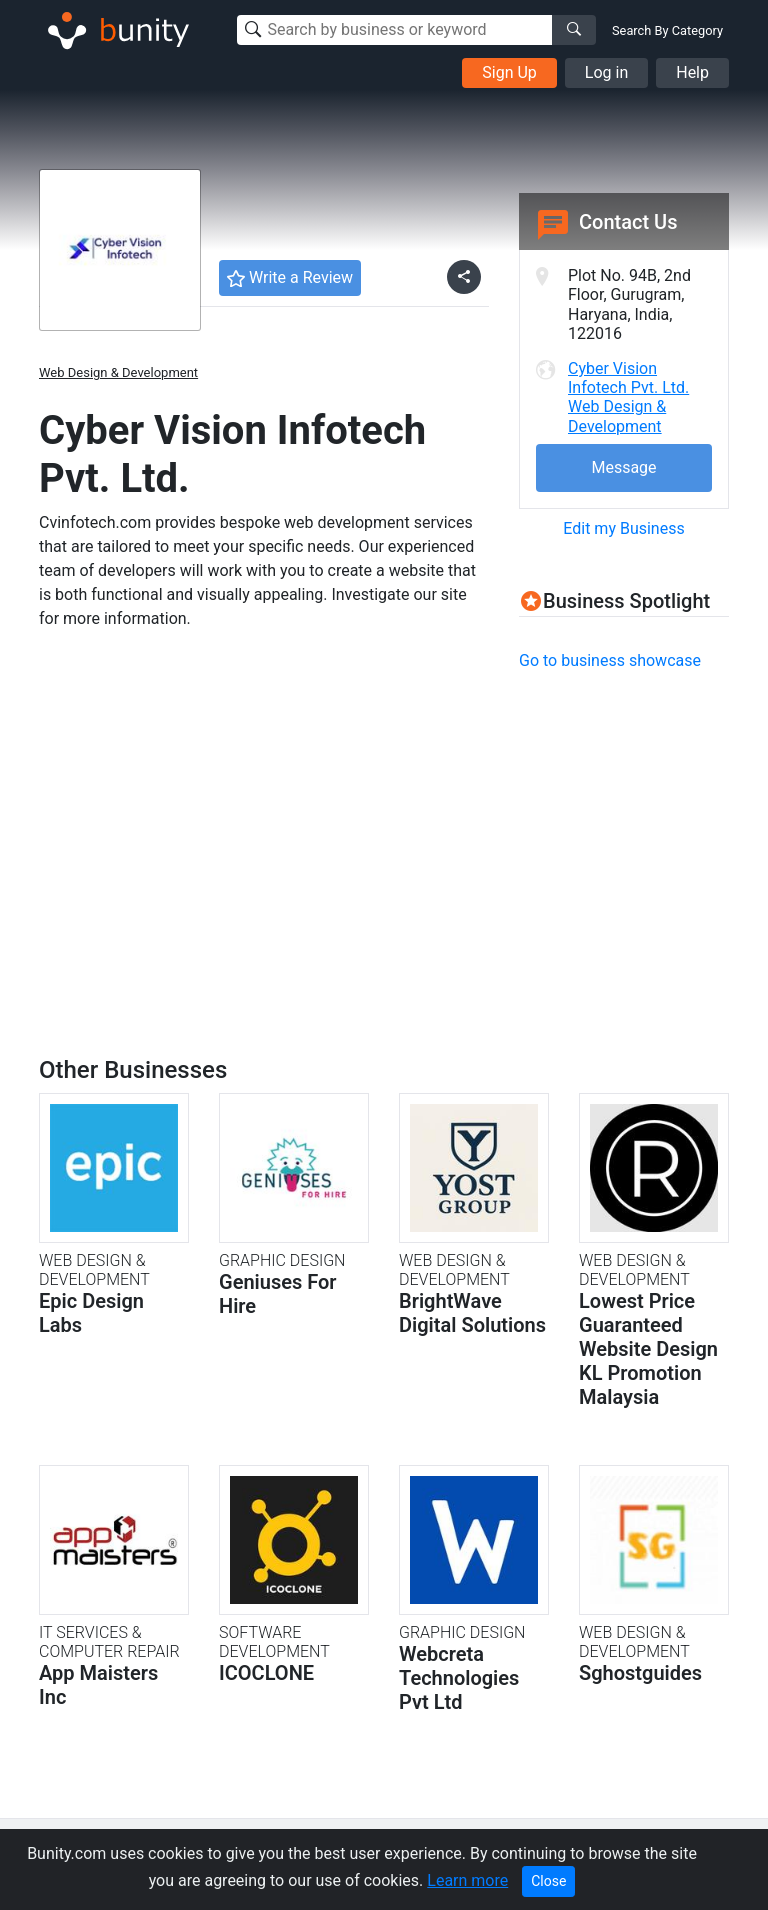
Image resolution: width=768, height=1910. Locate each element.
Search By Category (667, 30)
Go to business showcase (610, 660)
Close (548, 1881)
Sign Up (509, 72)
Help (692, 72)
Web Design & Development (118, 372)
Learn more (467, 1880)
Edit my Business (623, 528)
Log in (606, 72)
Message (623, 467)
